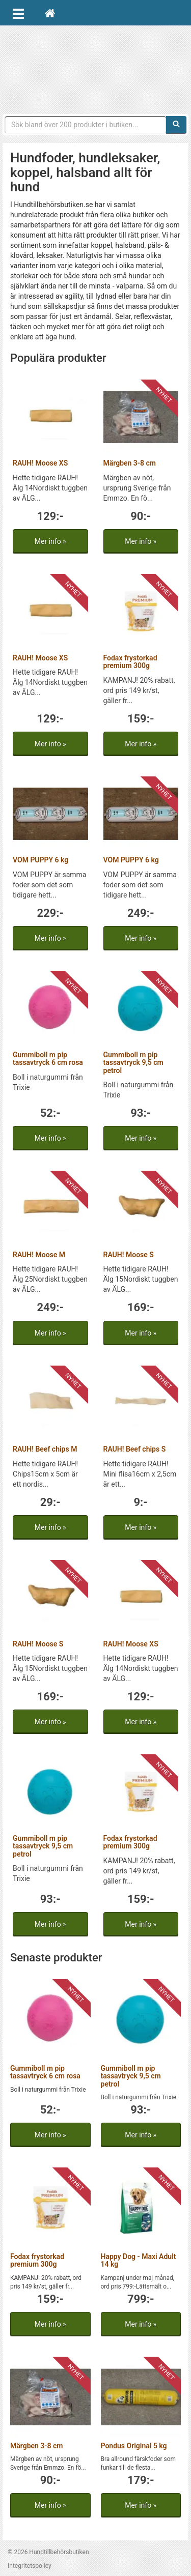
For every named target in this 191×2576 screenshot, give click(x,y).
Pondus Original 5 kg (134, 2446)
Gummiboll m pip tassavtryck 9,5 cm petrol (133, 1063)
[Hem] (50, 12)
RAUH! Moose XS (40, 463)
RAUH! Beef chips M (45, 1449)
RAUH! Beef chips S (134, 1449)
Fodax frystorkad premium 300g (130, 662)
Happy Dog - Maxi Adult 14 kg (138, 2260)
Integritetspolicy (29, 2565)
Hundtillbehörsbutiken (96, 67)
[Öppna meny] (18, 13)
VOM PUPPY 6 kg (40, 860)
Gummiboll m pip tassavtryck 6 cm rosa (48, 1058)
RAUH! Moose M (39, 1255)
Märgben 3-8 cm (129, 463)
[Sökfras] (86, 124)
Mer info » (50, 541)
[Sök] (176, 124)
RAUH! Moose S (128, 1255)
